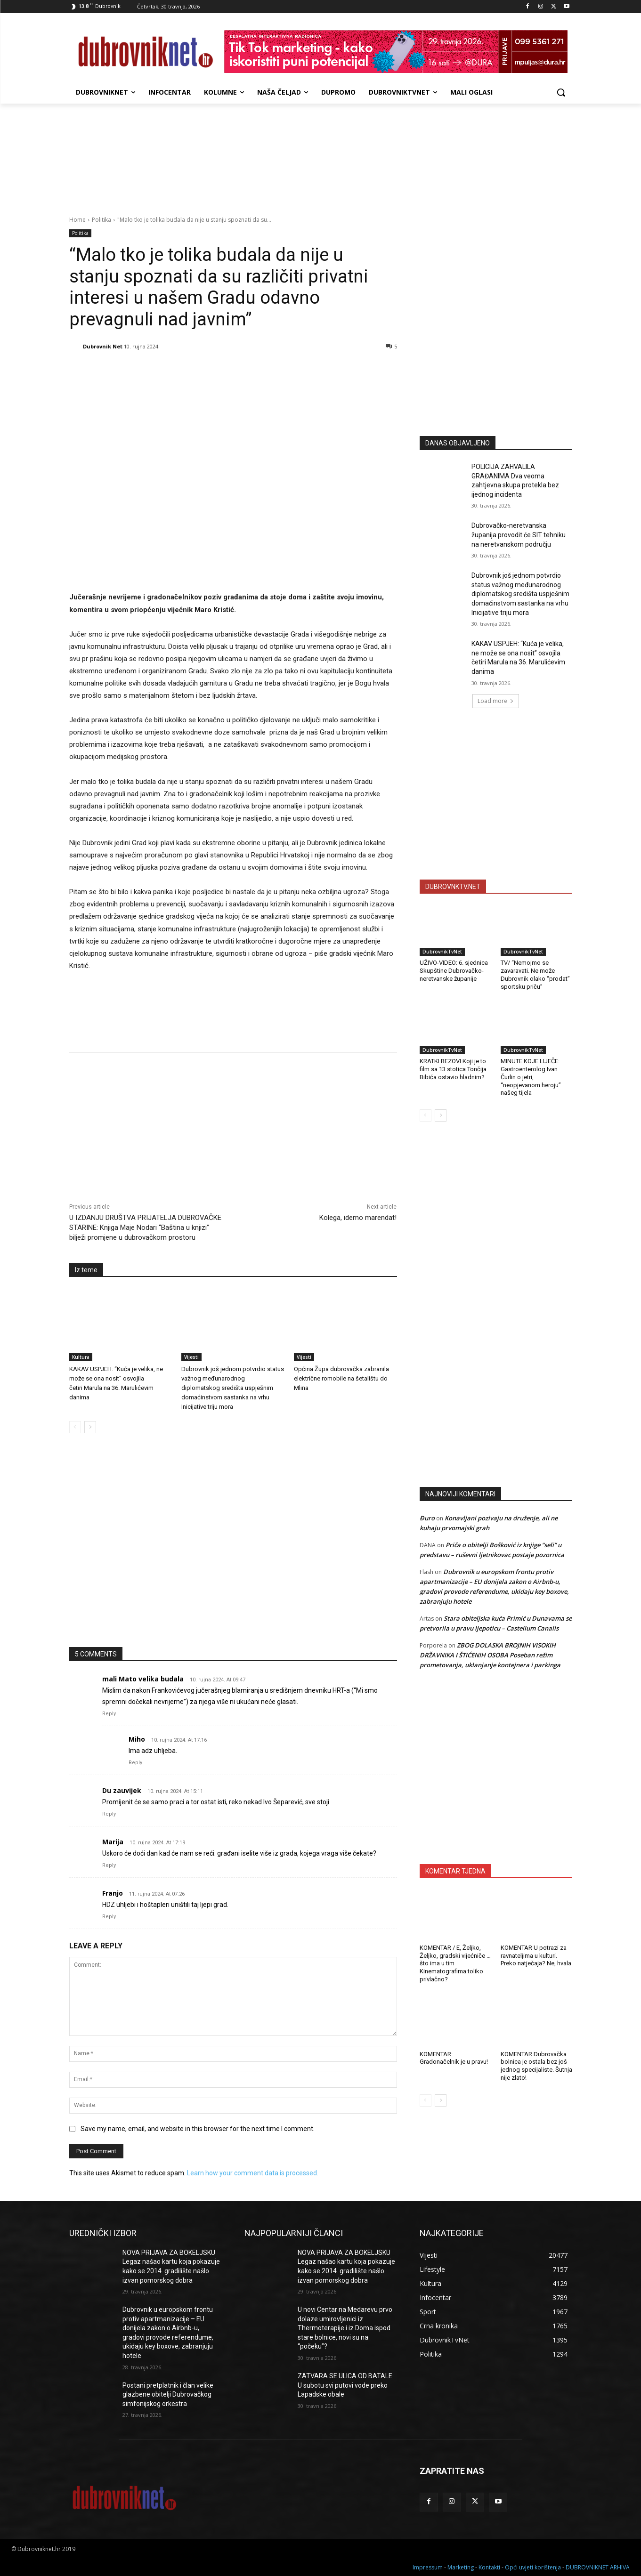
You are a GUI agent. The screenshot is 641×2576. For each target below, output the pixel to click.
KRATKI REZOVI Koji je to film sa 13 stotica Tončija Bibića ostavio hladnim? (453, 1069)
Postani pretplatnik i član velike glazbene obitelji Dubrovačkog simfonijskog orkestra (167, 2394)
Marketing (460, 2567)
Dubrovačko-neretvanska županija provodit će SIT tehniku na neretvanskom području (518, 535)
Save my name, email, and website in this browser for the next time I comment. (198, 2128)
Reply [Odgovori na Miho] (135, 1763)
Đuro (427, 1518)
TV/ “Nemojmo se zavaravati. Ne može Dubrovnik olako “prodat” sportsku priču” (535, 974)
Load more (496, 701)
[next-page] (90, 1427)
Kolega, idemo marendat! (358, 1217)
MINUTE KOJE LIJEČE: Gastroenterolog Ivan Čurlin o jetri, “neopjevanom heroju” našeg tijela (531, 1077)
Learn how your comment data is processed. (252, 2173)
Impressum (428, 2567)
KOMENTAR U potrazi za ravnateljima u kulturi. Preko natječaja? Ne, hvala (536, 1955)
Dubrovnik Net (102, 346)
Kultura (80, 1357)
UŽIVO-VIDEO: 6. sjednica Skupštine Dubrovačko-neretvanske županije (454, 970)
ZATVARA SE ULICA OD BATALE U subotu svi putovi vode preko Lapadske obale (345, 2385)
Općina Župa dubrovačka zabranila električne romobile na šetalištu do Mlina (341, 1378)
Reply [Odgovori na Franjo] (109, 1917)
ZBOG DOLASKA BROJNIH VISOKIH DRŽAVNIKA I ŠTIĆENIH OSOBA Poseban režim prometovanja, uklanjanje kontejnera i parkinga (490, 1655)
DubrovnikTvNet (442, 951)
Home (77, 220)
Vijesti (191, 1357)
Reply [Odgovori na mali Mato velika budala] (109, 1714)
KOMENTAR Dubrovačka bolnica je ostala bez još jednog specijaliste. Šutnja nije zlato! (536, 2066)
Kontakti (489, 2567)
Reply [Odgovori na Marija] (109, 1865)
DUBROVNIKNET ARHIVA (598, 2567)
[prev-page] (75, 1427)
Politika (101, 220)
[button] (561, 92)
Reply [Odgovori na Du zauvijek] (109, 1814)
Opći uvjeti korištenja (533, 2567)
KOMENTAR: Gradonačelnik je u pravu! (454, 2058)
